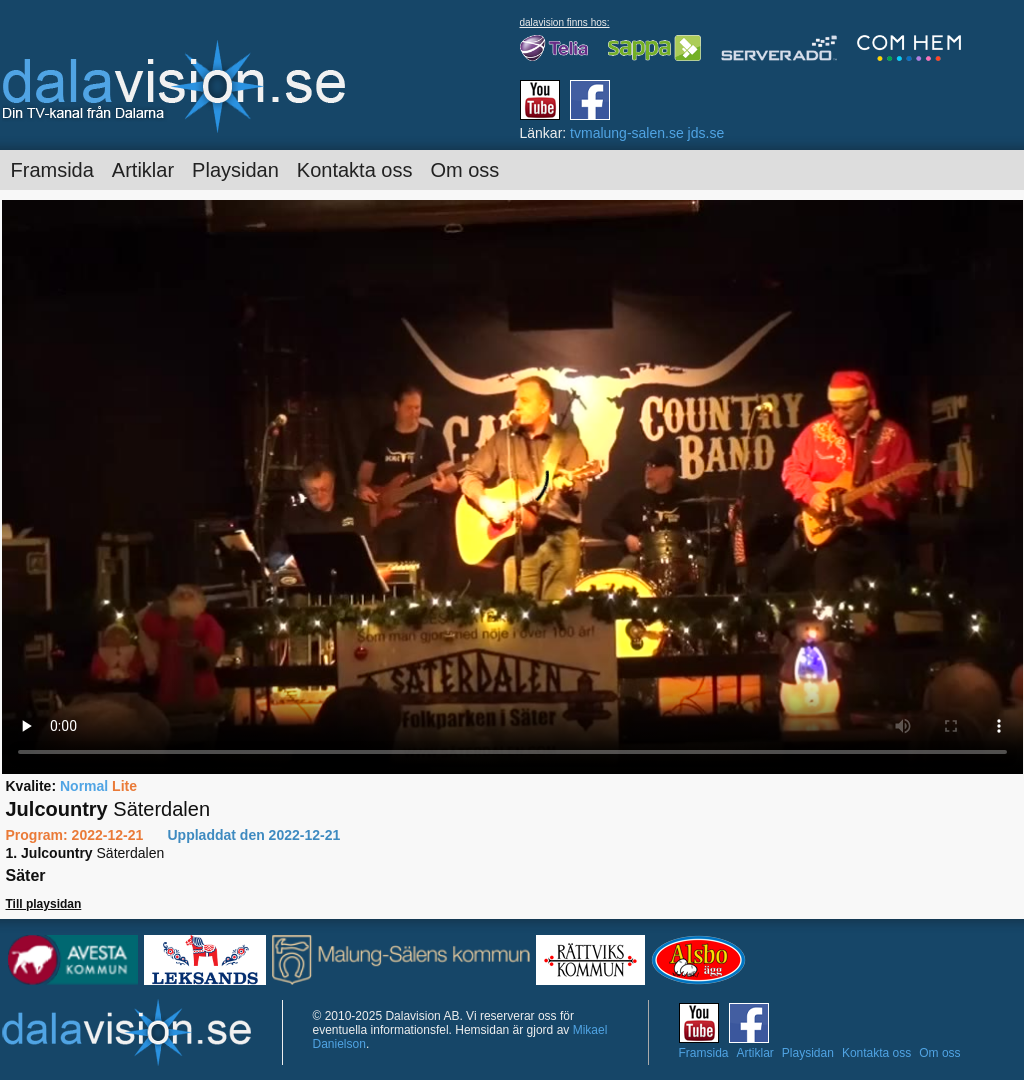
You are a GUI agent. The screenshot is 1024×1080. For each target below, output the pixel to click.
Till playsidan (44, 904)
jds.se (706, 133)
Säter (26, 875)
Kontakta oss (355, 170)
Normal (84, 786)
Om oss (464, 170)
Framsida (52, 170)
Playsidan (235, 170)
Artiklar (143, 170)
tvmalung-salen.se (627, 133)
